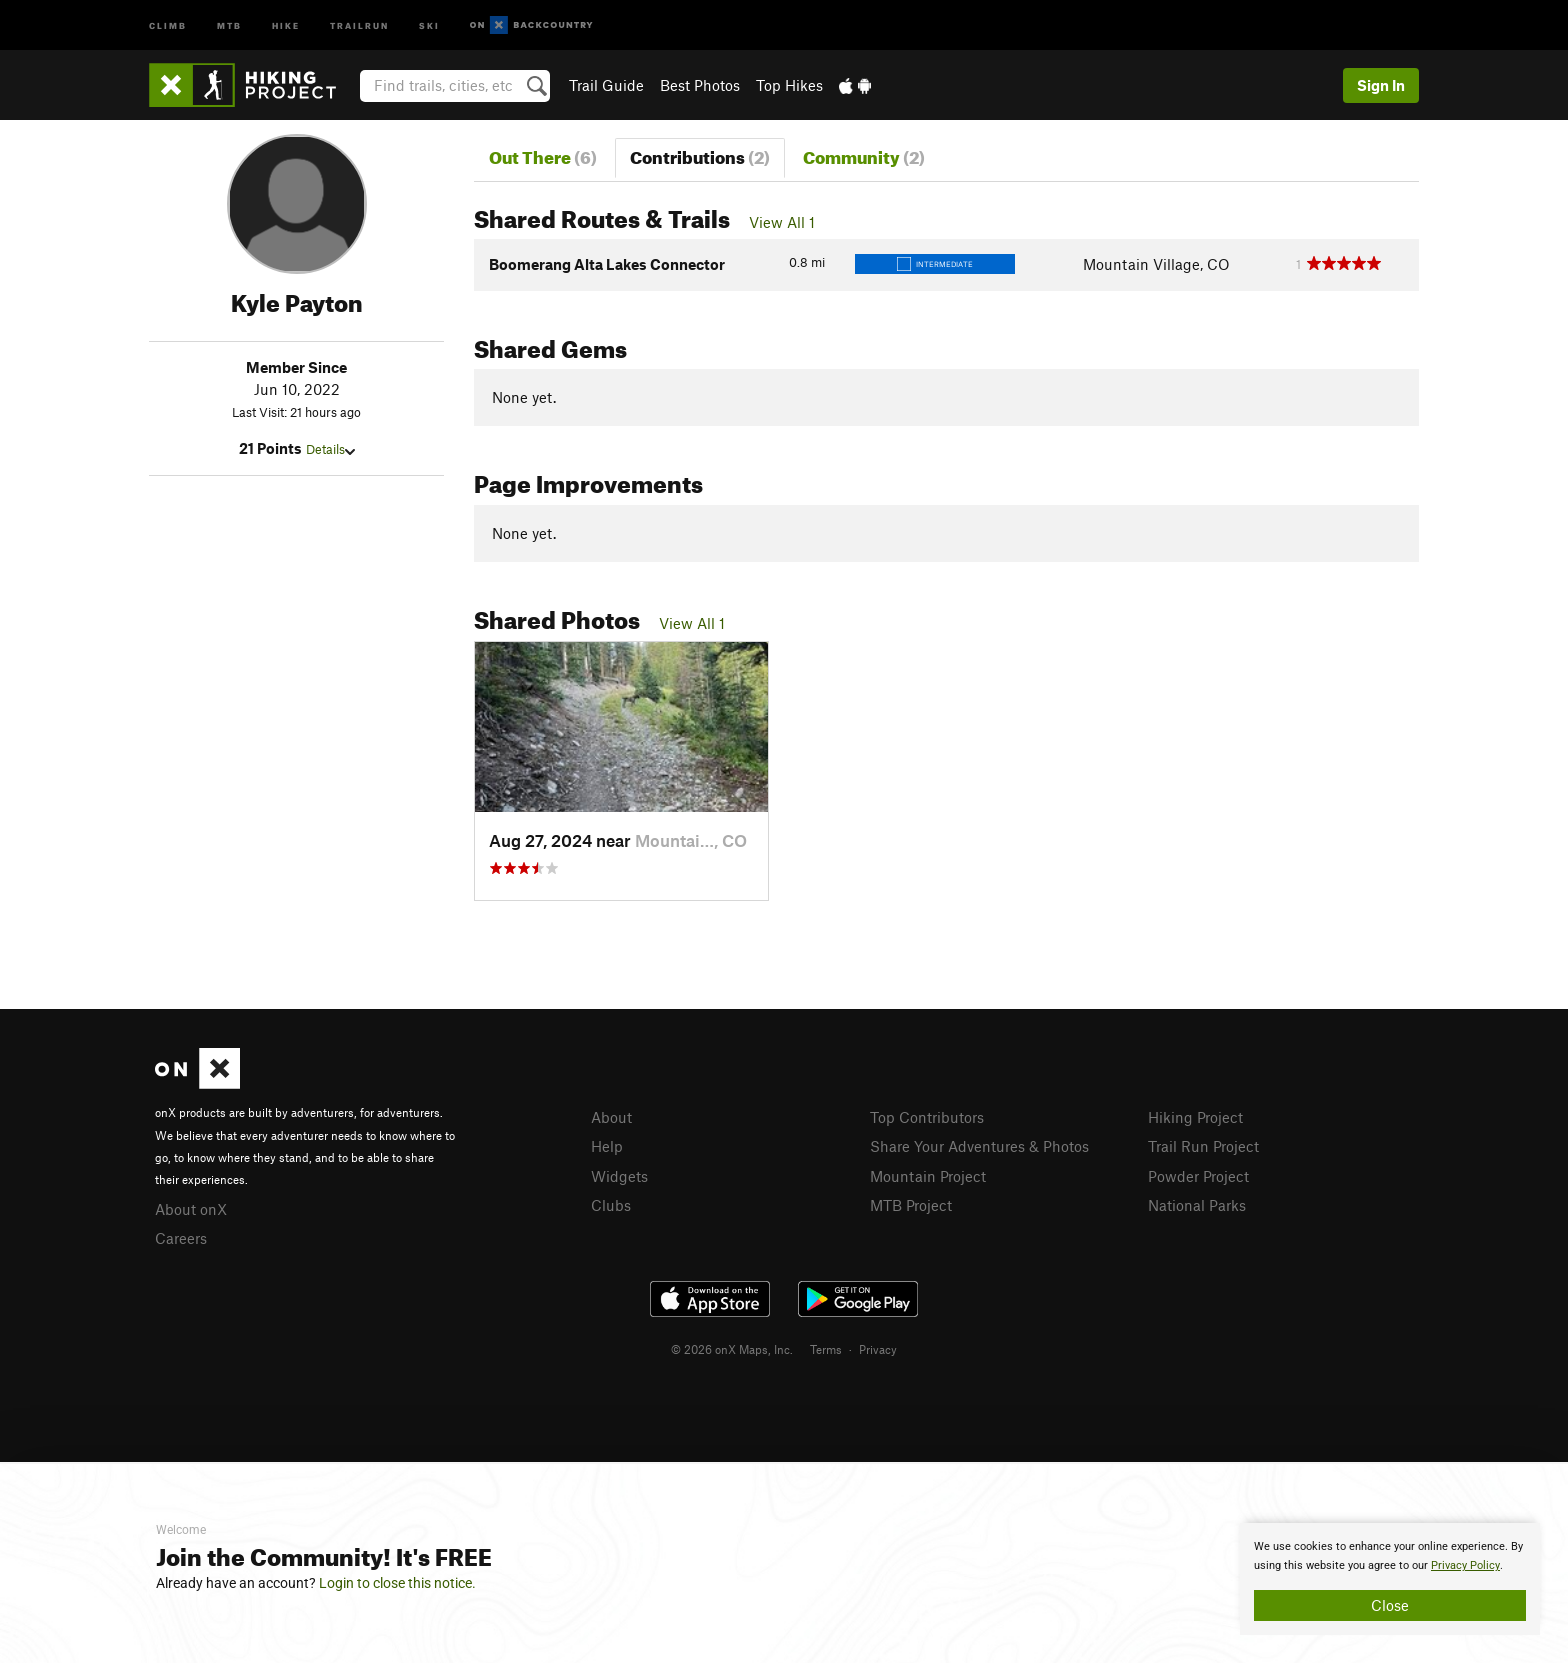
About (611, 1117)
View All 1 (782, 222)
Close (1390, 1605)
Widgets (619, 1176)
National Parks (1197, 1205)
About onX (191, 1209)
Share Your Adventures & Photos (979, 1146)
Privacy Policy (1465, 1565)
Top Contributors (927, 1117)
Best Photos (700, 85)
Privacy (878, 1349)
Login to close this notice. (397, 1583)
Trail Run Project (1203, 1146)
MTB (229, 24)
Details (330, 449)
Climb (168, 24)
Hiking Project (1195, 1117)
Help (607, 1146)
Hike (286, 24)
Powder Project (1198, 1176)
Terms (826, 1349)
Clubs (611, 1205)
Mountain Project (928, 1176)
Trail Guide (606, 85)
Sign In (1381, 85)
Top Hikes (789, 85)
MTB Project (911, 1205)
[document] (1390, 1579)
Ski (429, 24)
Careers (181, 1238)
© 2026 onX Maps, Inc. (732, 1349)
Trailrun (359, 24)
